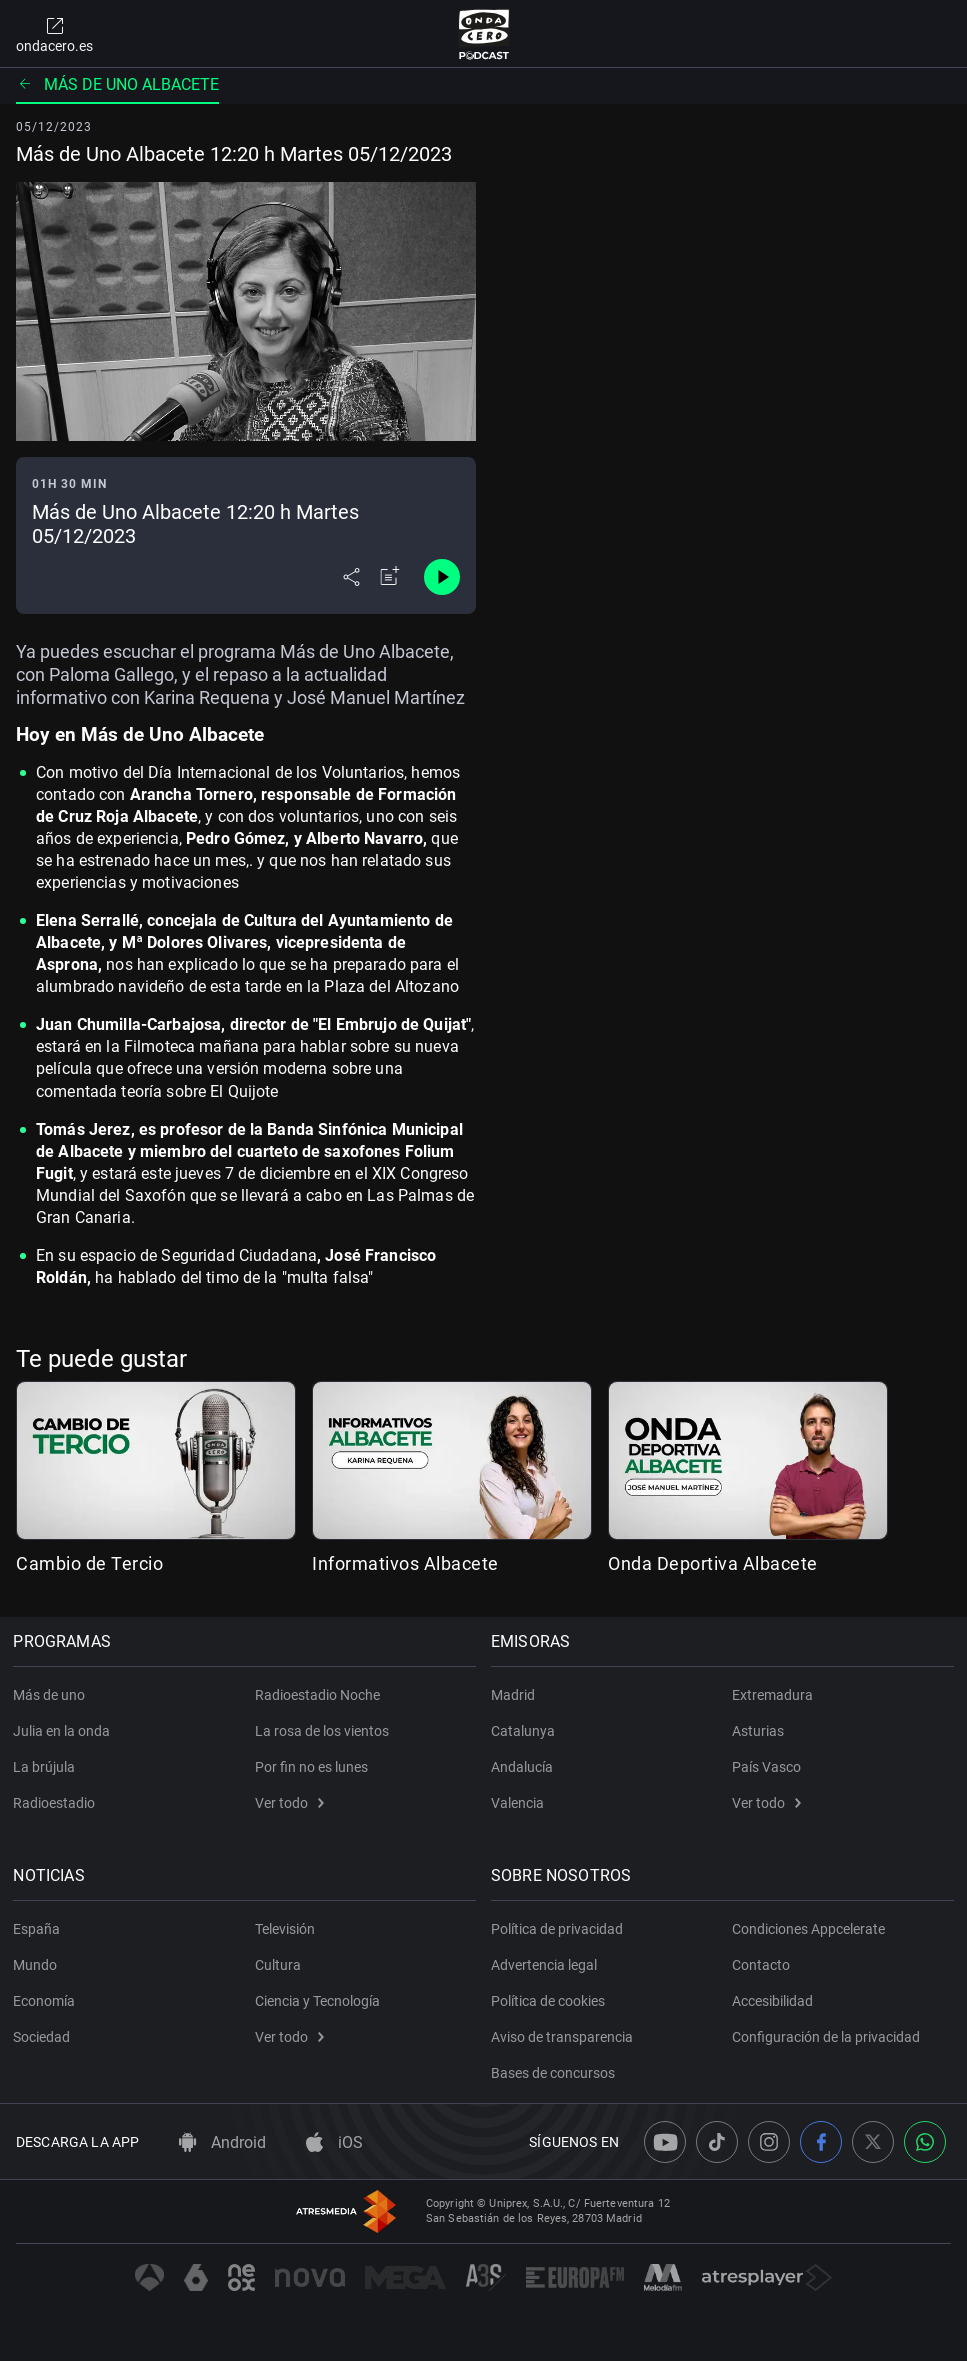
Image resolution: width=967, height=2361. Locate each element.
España (39, 1929)
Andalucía (525, 1767)
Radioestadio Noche (317, 1695)
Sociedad (44, 2037)
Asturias (758, 1731)
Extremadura (772, 1695)
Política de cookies (551, 2001)
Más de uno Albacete (117, 84)
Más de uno (52, 1695)
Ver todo (289, 1803)
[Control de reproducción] (442, 577)
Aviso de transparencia (565, 2037)
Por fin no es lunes (311, 1767)
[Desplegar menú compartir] (351, 577)
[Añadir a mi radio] (390, 577)
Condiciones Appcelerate (808, 1929)
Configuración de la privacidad (826, 2037)
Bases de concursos (556, 2073)
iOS (334, 2142)
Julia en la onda (64, 1731)
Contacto (761, 1965)
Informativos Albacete (405, 1563)
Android (222, 2142)
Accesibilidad (772, 2001)
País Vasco (766, 1767)
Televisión (285, 1929)
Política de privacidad (560, 1929)
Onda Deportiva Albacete (713, 1563)
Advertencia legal (547, 1965)
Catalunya (526, 1731)
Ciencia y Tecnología (317, 2001)
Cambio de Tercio (89, 1563)
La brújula (47, 1767)
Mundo (38, 1965)
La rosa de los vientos (322, 1731)
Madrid (516, 1695)
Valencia (520, 1803)
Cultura (278, 1965)
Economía (47, 2001)
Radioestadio (57, 1803)
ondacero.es (54, 34)
